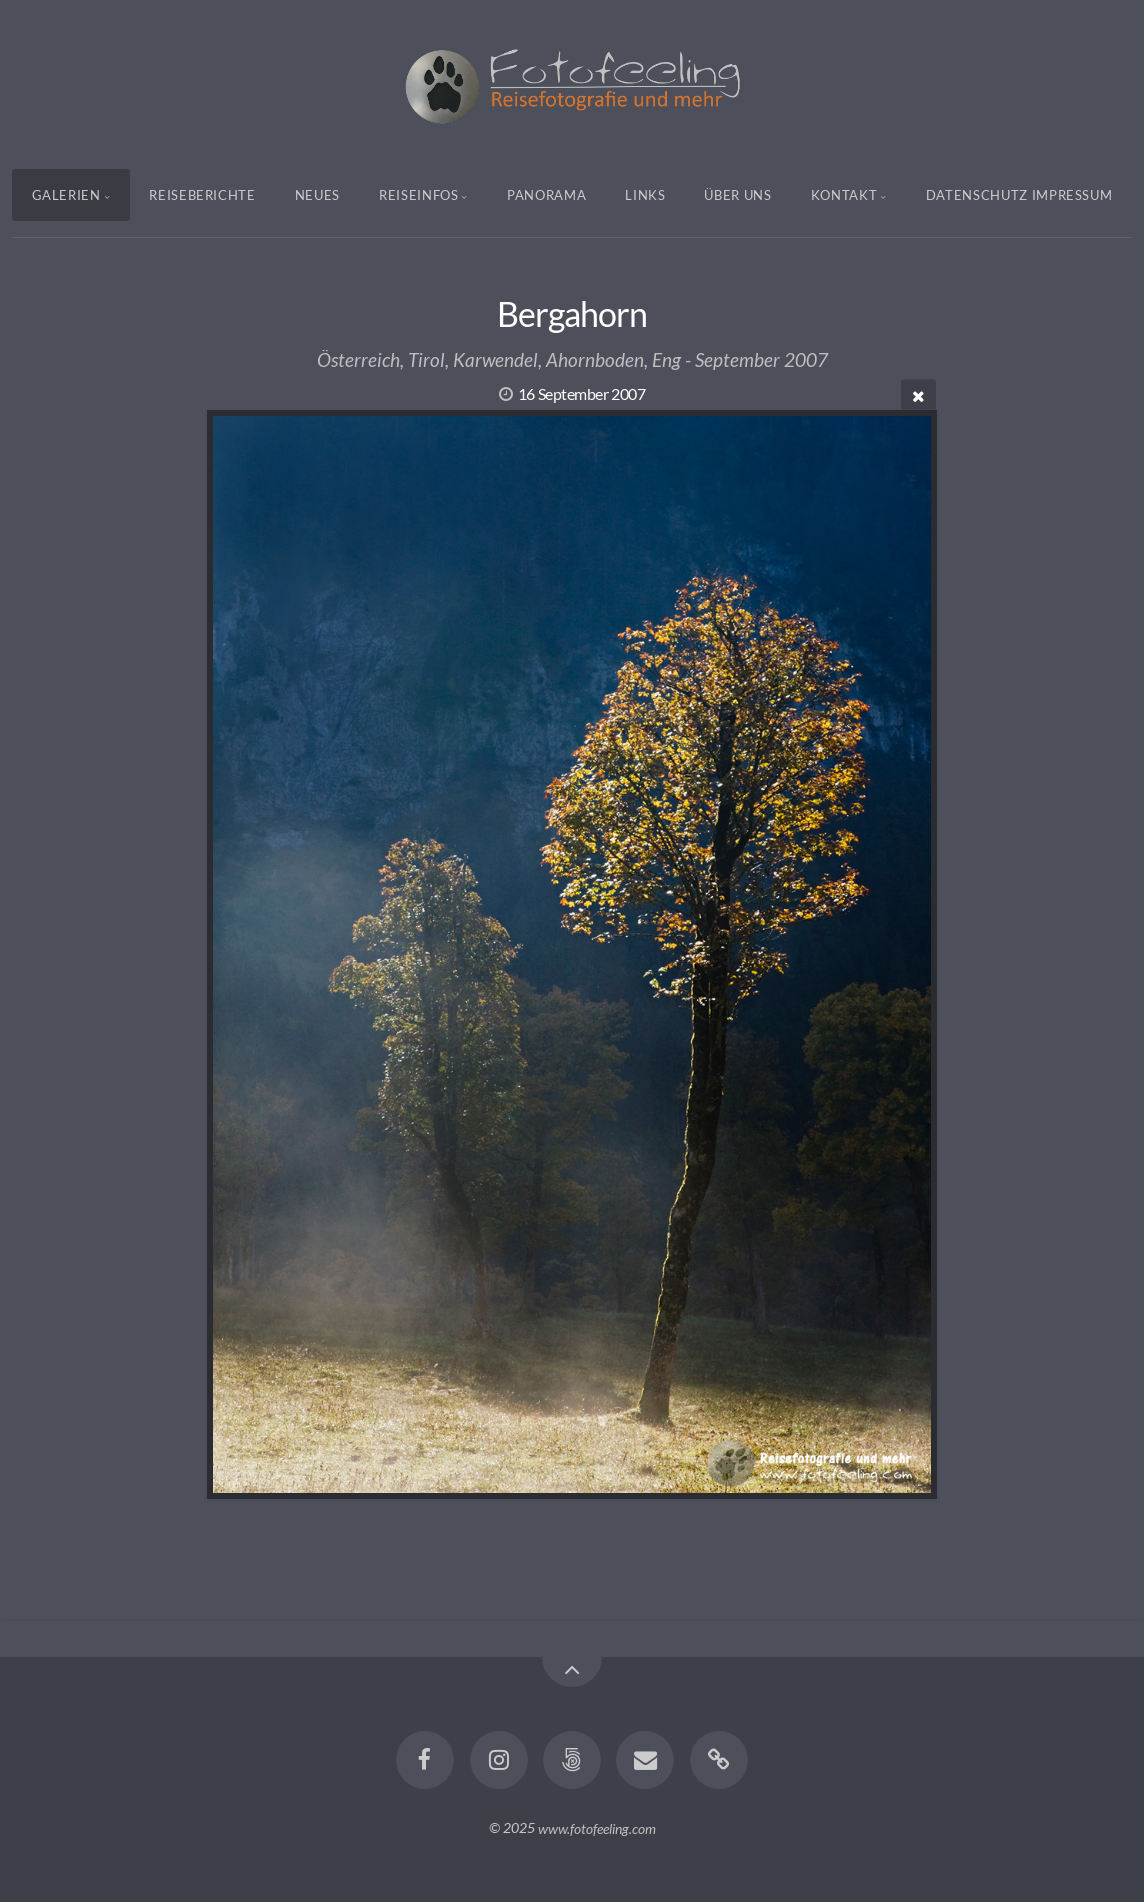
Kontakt (844, 195)
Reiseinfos (419, 195)
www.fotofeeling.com (597, 1827)
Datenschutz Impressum (1019, 195)
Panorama (546, 195)
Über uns (737, 195)
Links (645, 195)
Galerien (66, 195)
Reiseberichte (202, 195)
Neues (317, 195)
